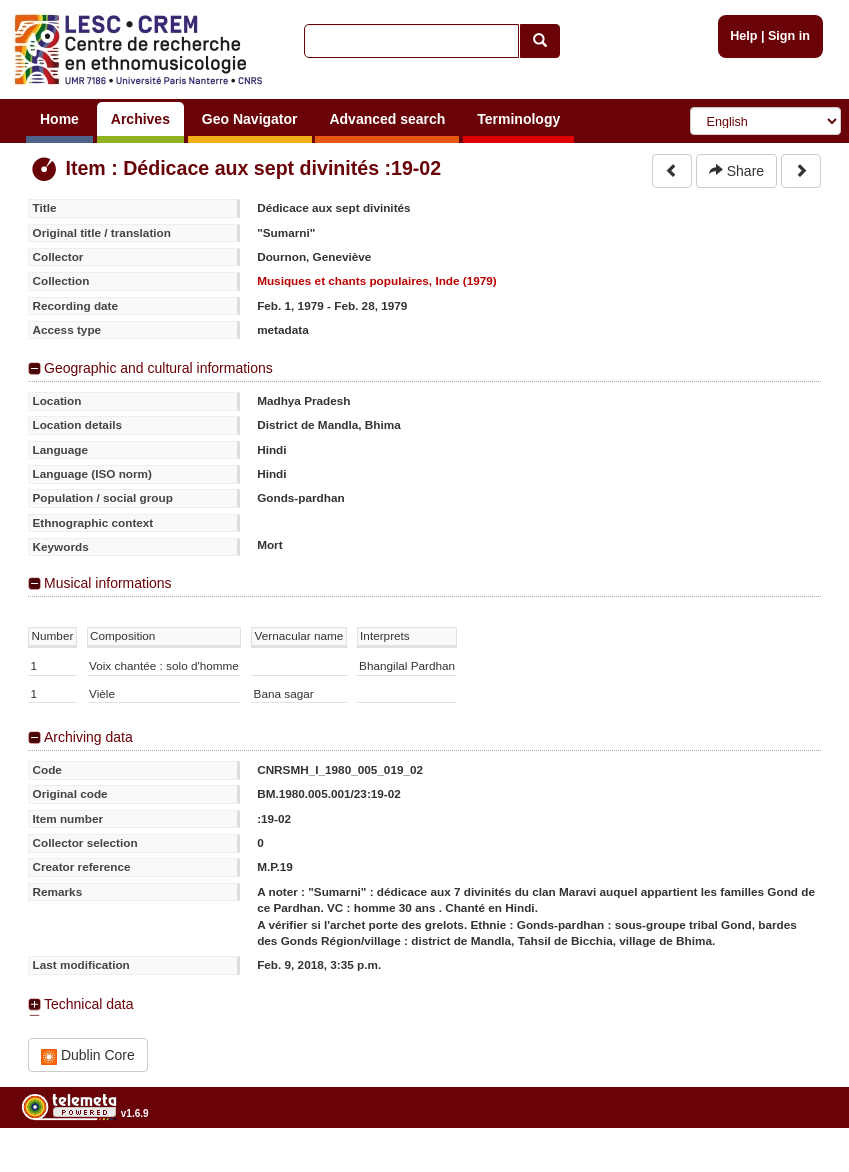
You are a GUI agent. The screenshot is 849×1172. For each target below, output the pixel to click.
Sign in (789, 36)
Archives (140, 119)
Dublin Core (88, 1055)
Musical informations (108, 583)
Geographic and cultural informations (158, 368)
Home (59, 119)
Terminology (518, 119)
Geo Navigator (250, 119)
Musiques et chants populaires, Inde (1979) (377, 280)
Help (743, 36)
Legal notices (799, 1164)
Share (736, 171)
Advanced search (387, 119)
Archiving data (88, 737)
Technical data (89, 1004)
